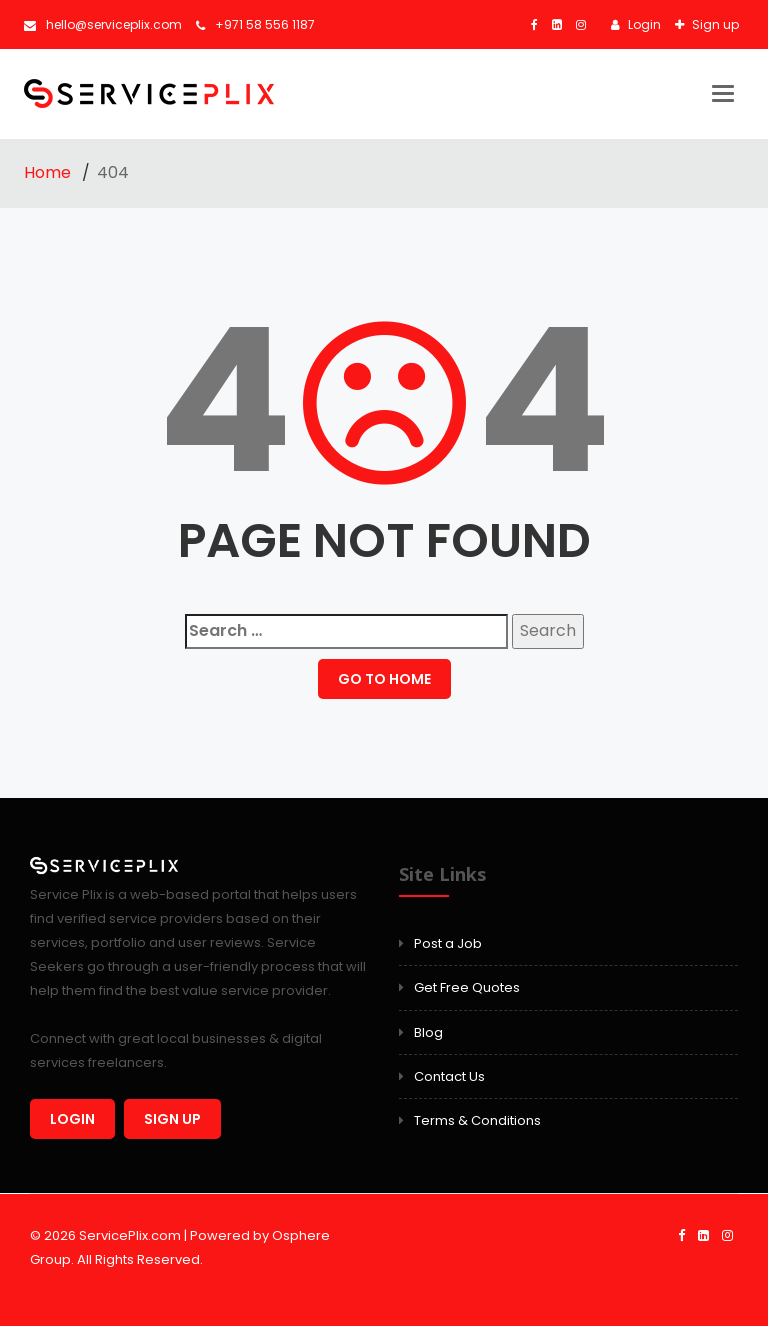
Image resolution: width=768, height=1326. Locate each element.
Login (643, 24)
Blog (428, 1032)
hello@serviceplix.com (103, 24)
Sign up (714, 24)
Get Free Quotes (467, 987)
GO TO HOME (384, 679)
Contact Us (449, 1076)
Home (49, 172)
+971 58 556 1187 (255, 24)
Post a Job (448, 943)
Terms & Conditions (477, 1120)
